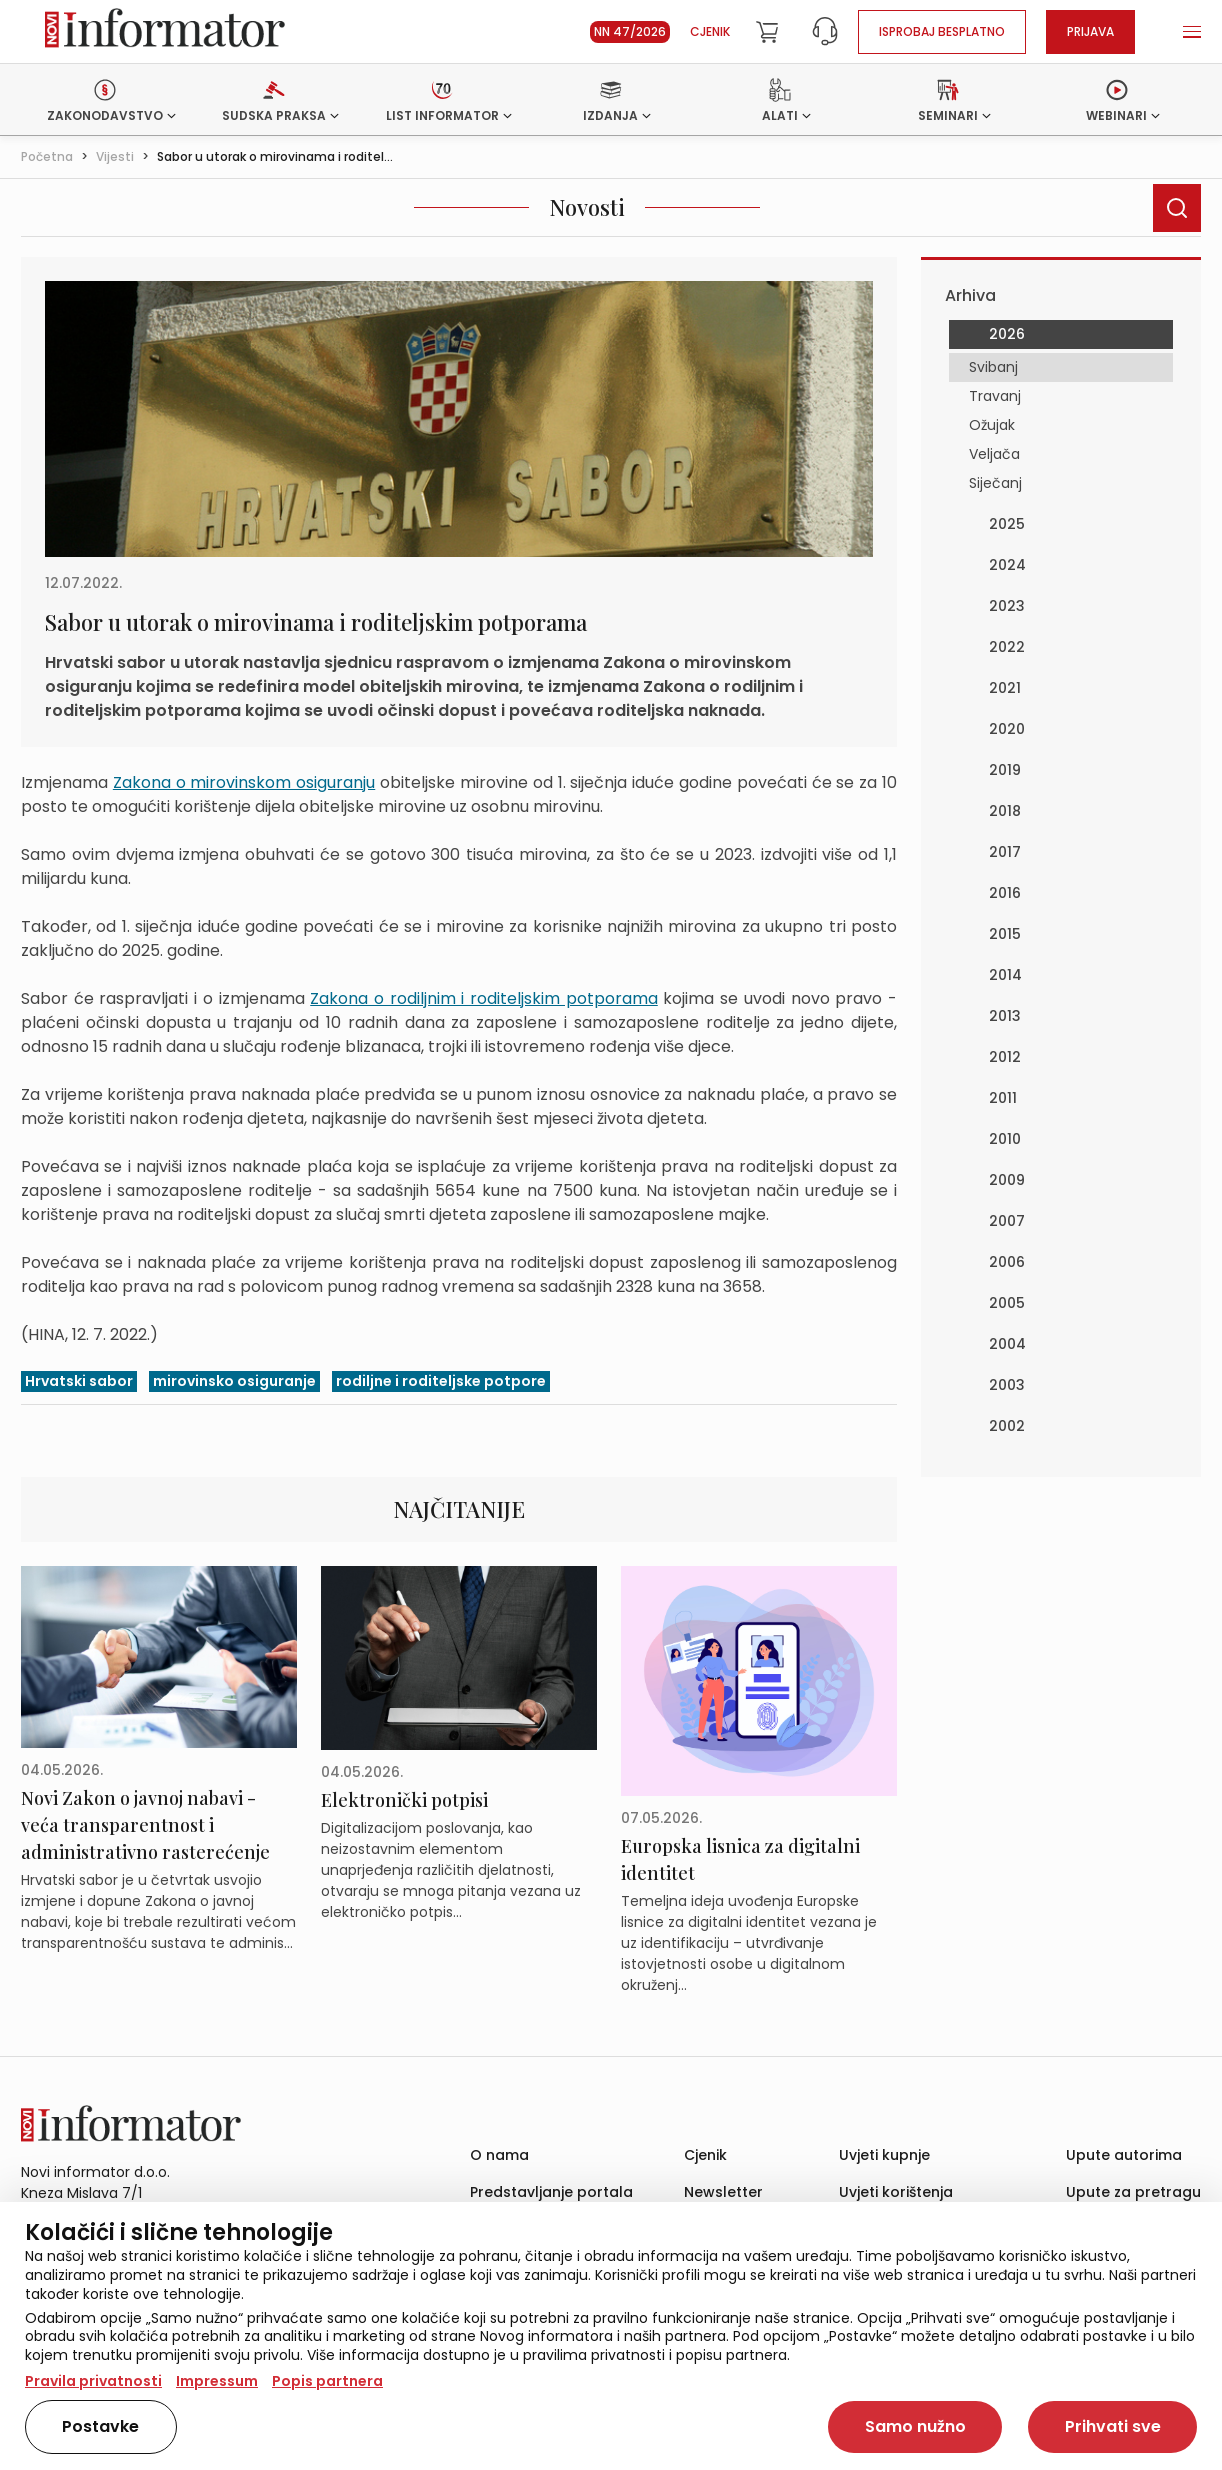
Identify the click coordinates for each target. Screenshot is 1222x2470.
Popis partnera (327, 2381)
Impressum (217, 2381)
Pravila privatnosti (93, 2381)
